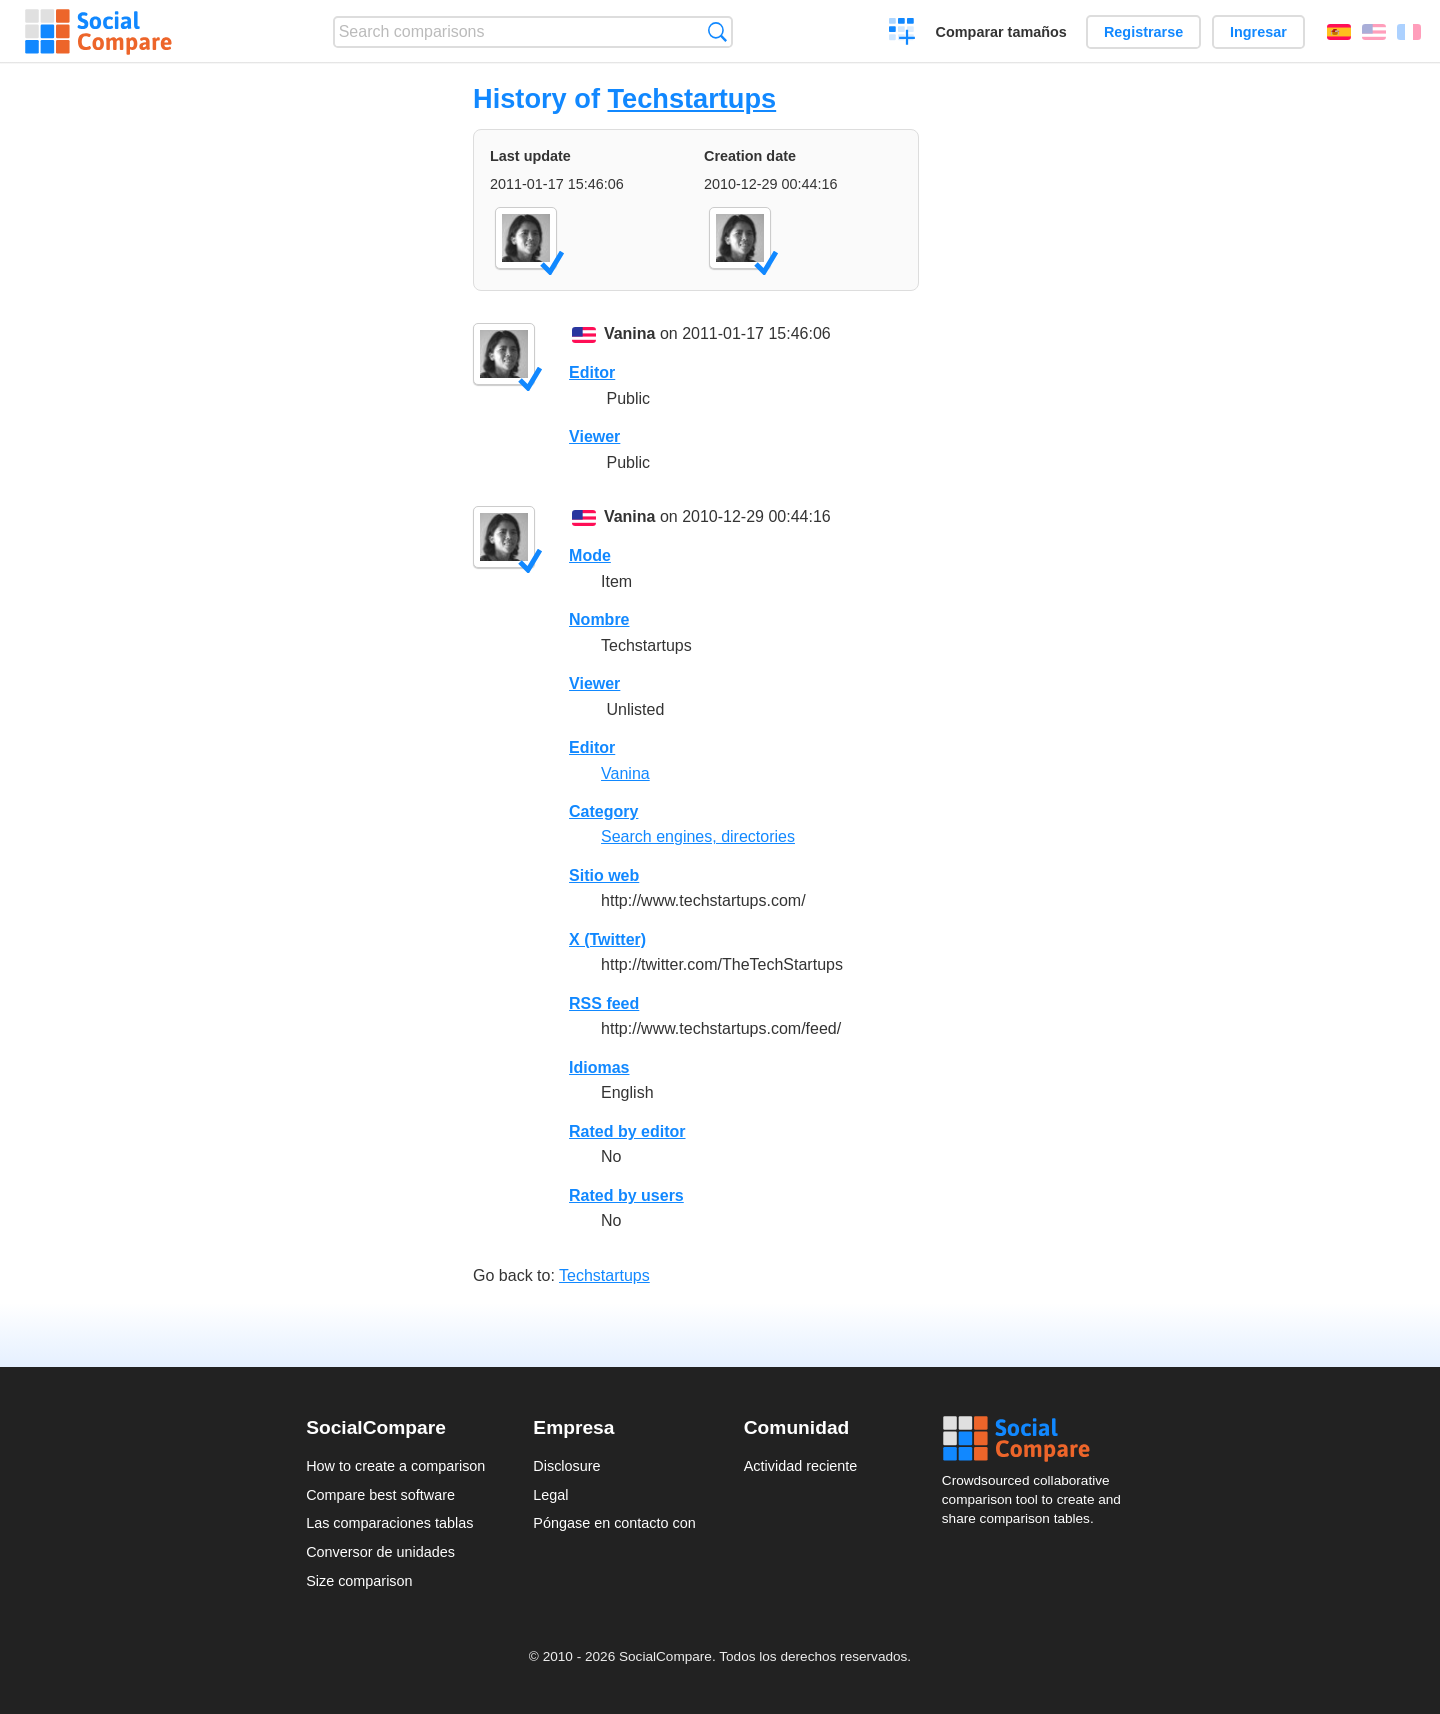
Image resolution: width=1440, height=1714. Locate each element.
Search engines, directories (698, 836)
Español (1339, 32)
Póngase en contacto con (614, 1523)
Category (603, 811)
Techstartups (691, 98)
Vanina (630, 333)
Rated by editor (627, 1131)
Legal (550, 1495)
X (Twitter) (607, 939)
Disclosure (566, 1466)
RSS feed (604, 1003)
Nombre (599, 619)
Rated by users (626, 1195)
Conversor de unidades (380, 1552)
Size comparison (359, 1581)
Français (1409, 32)
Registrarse (1143, 32)
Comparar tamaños (1001, 32)
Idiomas (599, 1067)
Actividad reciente (801, 1466)
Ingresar (1258, 32)
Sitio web (604, 875)
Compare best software (380, 1495)
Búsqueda (717, 31)
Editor (592, 372)
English (1374, 32)
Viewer (594, 436)
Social (1038, 1439)
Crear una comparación (902, 34)
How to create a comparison (395, 1466)
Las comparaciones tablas (389, 1523)
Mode (590, 555)
